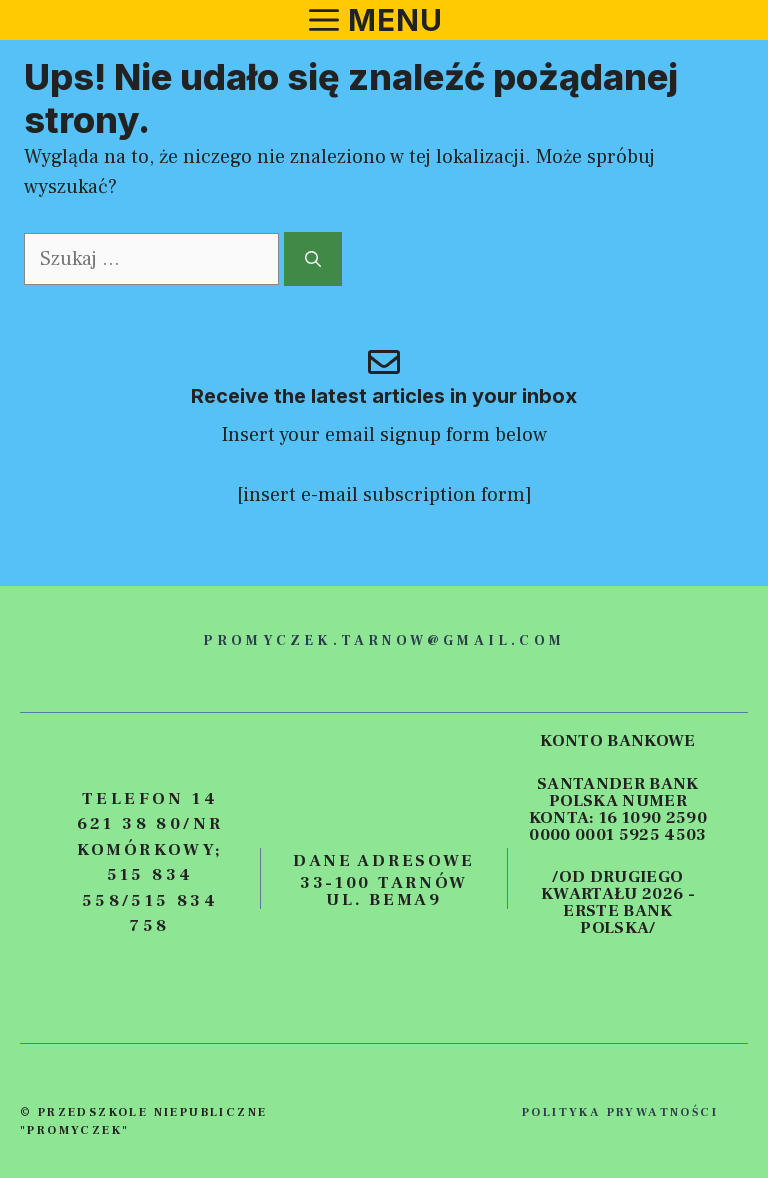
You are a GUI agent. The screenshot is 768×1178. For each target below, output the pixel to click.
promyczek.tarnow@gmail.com (384, 641)
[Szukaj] (313, 259)
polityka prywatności (620, 1112)
